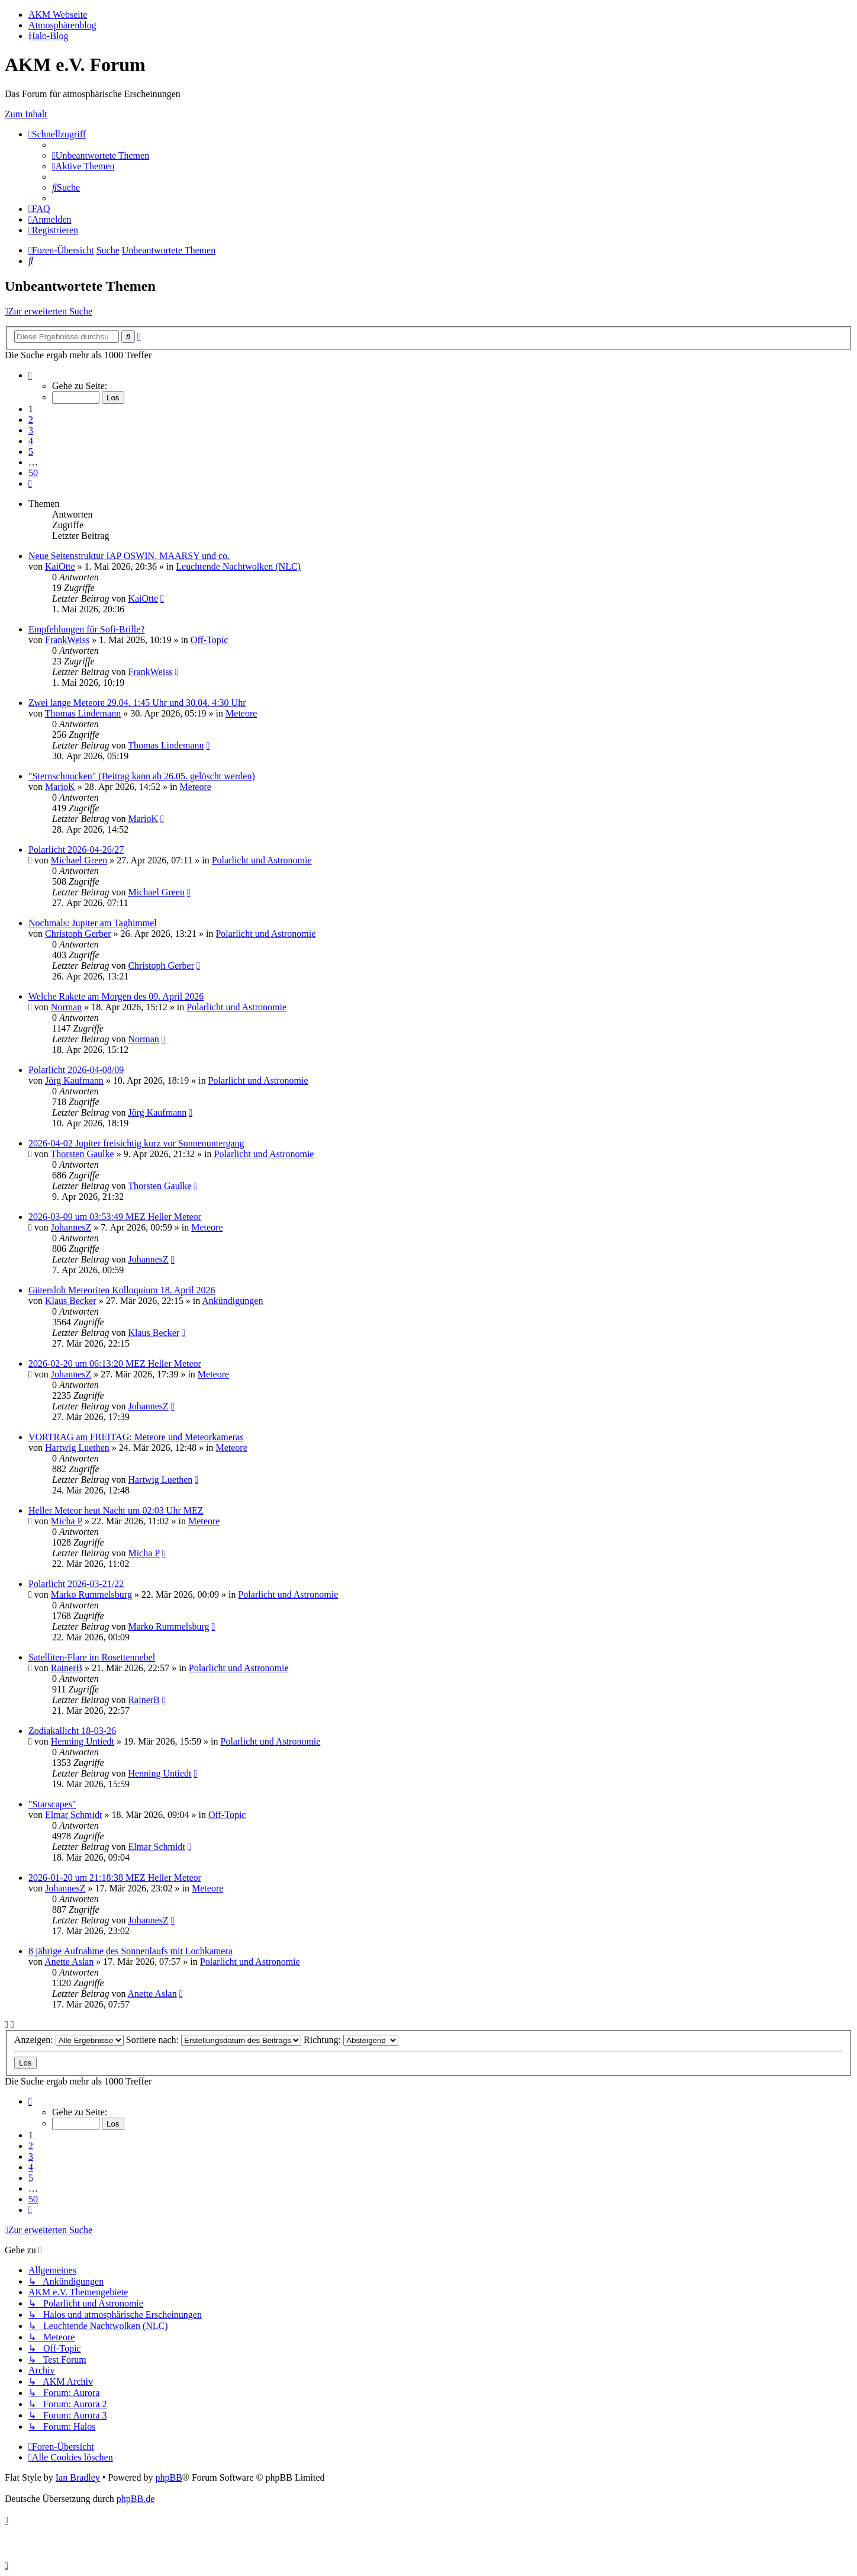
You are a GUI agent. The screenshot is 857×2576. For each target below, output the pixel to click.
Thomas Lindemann (83, 713)
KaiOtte (60, 566)
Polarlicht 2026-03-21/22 (76, 1584)
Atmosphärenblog (62, 25)
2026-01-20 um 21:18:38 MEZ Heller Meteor (114, 1877)
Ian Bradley (78, 2477)
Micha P (66, 1521)
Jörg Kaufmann (74, 1080)
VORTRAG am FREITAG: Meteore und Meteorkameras (135, 1437)
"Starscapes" (52, 1804)
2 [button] (30, 420)
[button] (30, 375)
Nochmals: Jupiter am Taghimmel (92, 923)
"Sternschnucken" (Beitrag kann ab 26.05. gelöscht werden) (141, 776)
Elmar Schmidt (73, 1815)
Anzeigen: (69, 2040)
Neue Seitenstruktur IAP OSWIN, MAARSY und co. (129, 556)
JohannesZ (71, 1227)
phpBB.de (135, 2499)
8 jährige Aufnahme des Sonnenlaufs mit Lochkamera (130, 1951)
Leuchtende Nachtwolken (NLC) (238, 566)
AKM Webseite (57, 14)
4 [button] (30, 441)
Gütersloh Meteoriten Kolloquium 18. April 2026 (121, 1290)
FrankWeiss (67, 640)
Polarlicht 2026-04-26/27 (76, 849)
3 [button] (30, 430)
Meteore (241, 713)
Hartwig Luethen (77, 1448)
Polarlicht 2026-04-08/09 (76, 1070)
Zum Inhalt (26, 114)
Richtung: (351, 2040)
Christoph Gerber (78, 934)
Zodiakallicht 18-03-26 (72, 1731)
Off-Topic (209, 640)
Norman (66, 1007)
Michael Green (79, 860)
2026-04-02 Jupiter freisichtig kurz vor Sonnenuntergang (136, 1143)
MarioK (60, 787)
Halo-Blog (48, 36)
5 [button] (30, 452)
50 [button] (33, 473)
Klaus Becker (70, 1301)
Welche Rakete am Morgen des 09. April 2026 (116, 996)
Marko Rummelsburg (91, 1594)
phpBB (168, 2477)
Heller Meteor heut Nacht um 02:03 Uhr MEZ (115, 1510)
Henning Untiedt (82, 1741)
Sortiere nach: (213, 2040)
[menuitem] (100, 155)
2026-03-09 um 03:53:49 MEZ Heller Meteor (114, 1217)
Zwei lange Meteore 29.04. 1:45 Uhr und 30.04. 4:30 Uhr (137, 703)
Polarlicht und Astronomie (262, 860)
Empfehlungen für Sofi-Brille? (86, 629)
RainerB (66, 1668)
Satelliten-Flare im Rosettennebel (91, 1657)
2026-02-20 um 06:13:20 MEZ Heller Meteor (114, 1363)
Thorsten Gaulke (82, 1154)
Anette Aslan (69, 1962)
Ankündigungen (232, 1301)
